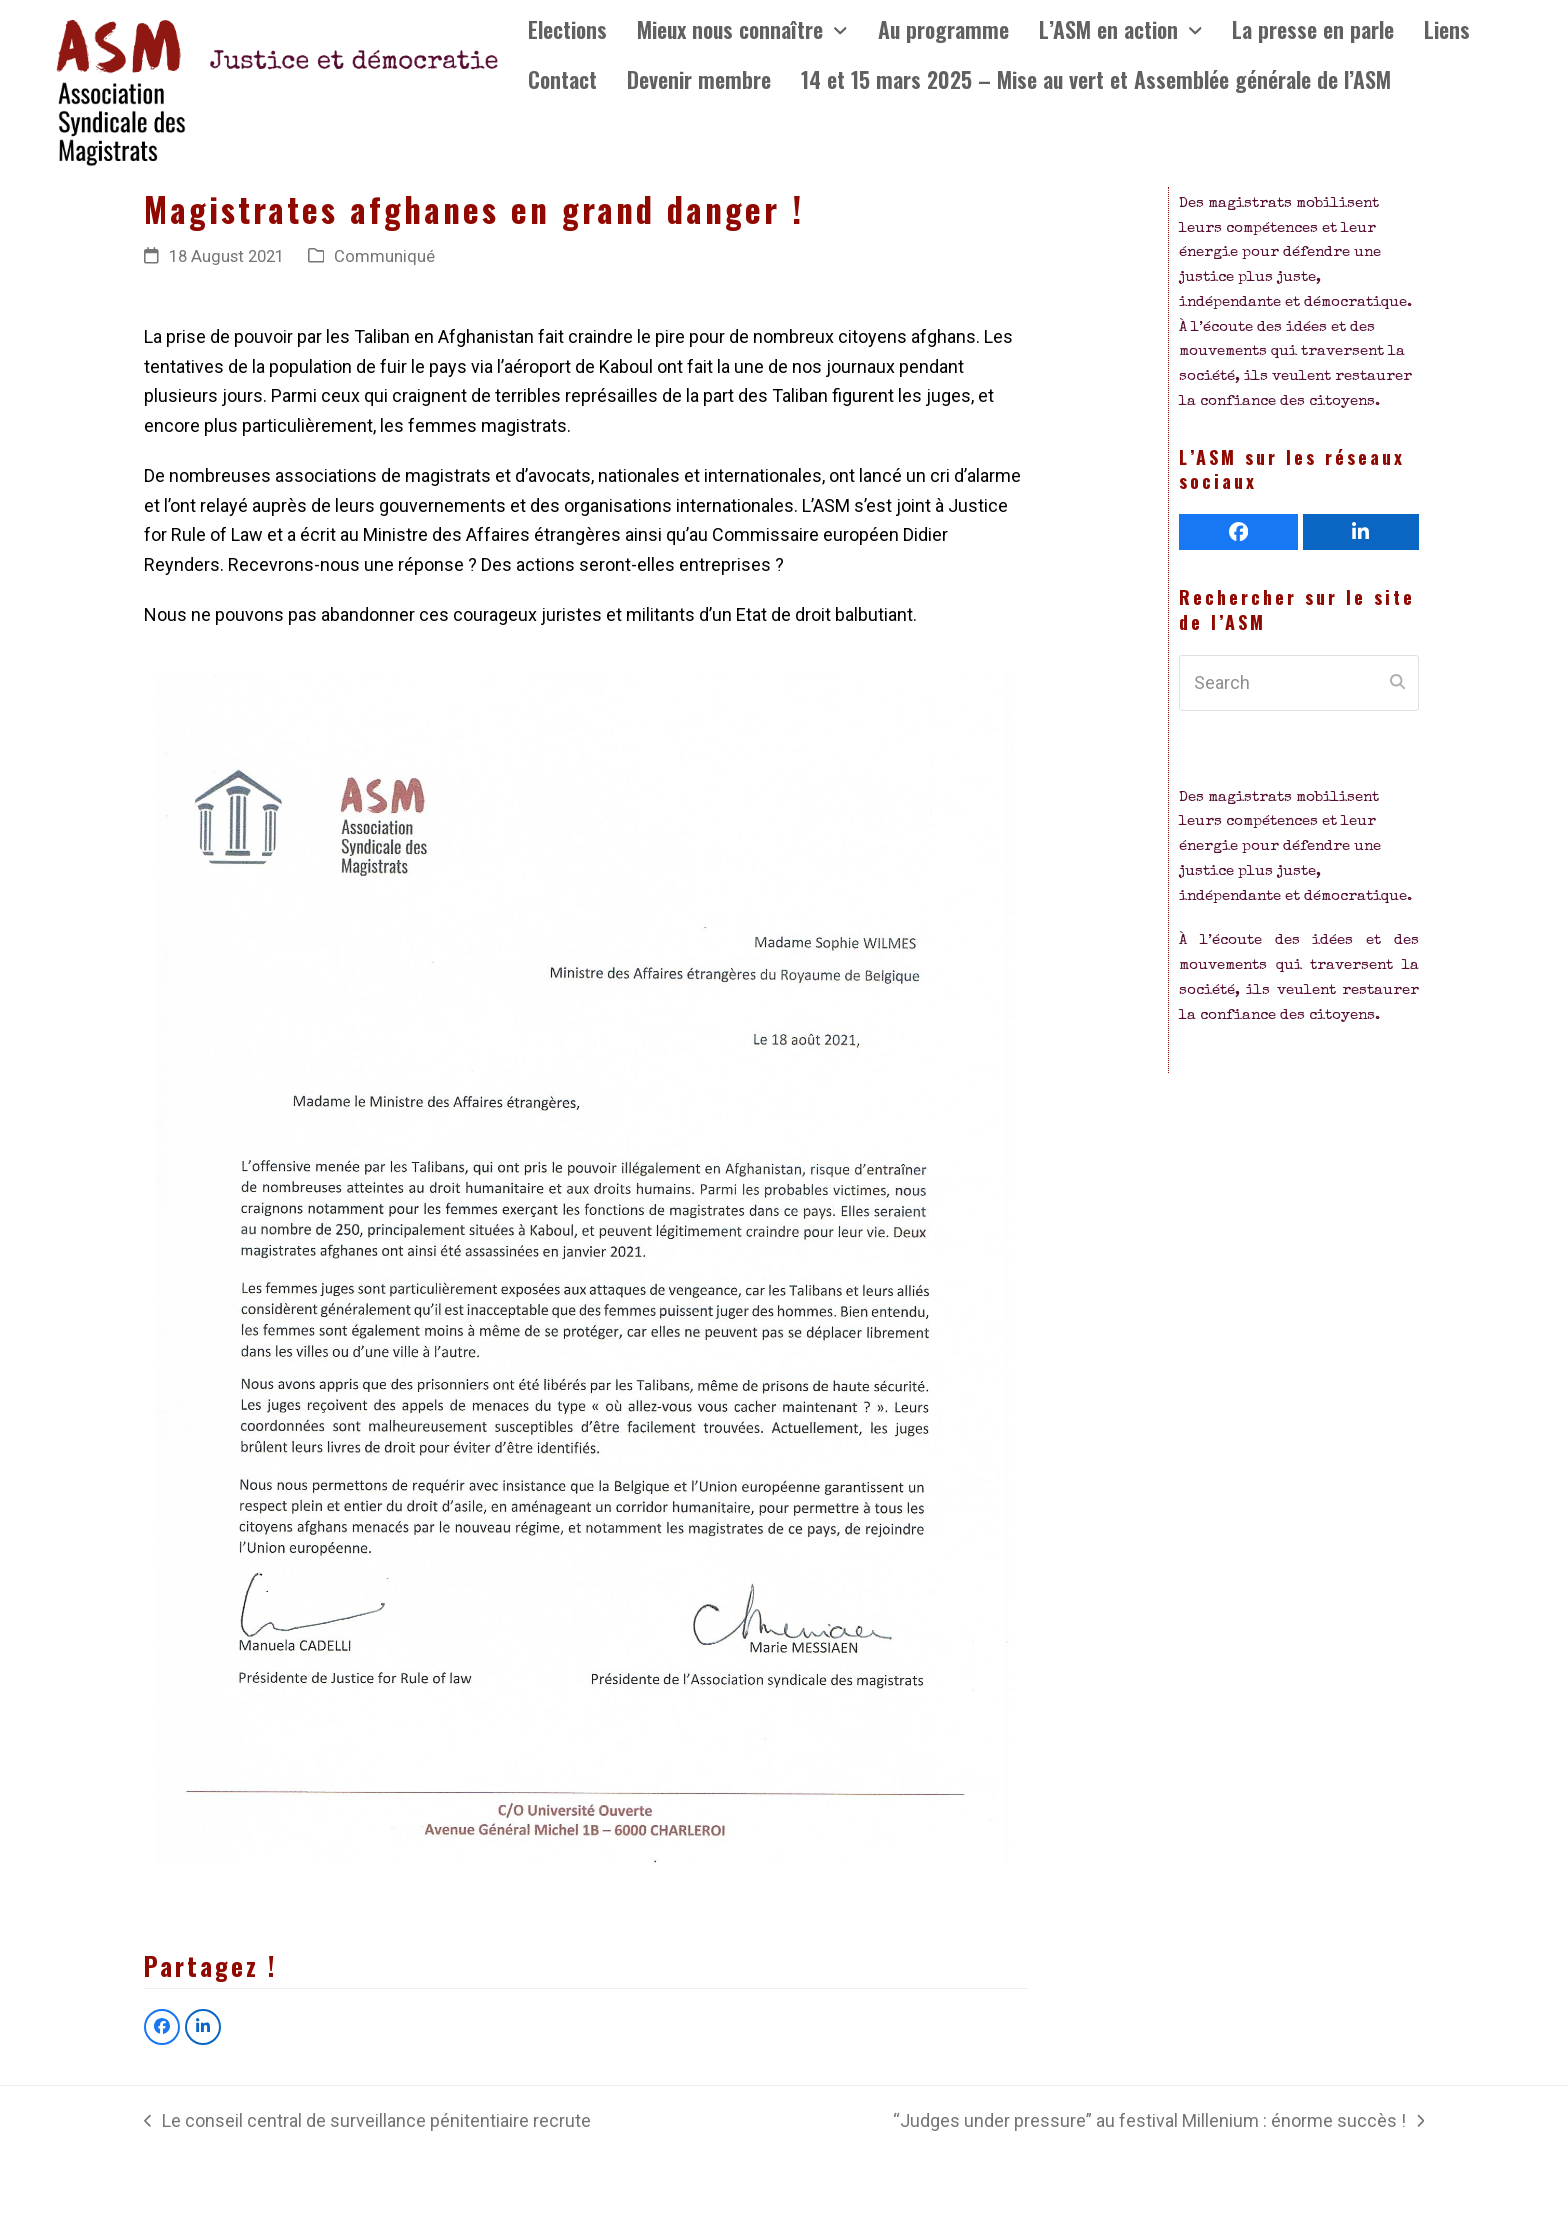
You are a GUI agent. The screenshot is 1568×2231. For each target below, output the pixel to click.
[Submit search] (1397, 683)
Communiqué (384, 256)
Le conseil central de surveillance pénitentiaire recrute (367, 2123)
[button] (162, 2027)
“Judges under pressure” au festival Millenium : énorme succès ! (1158, 2123)
